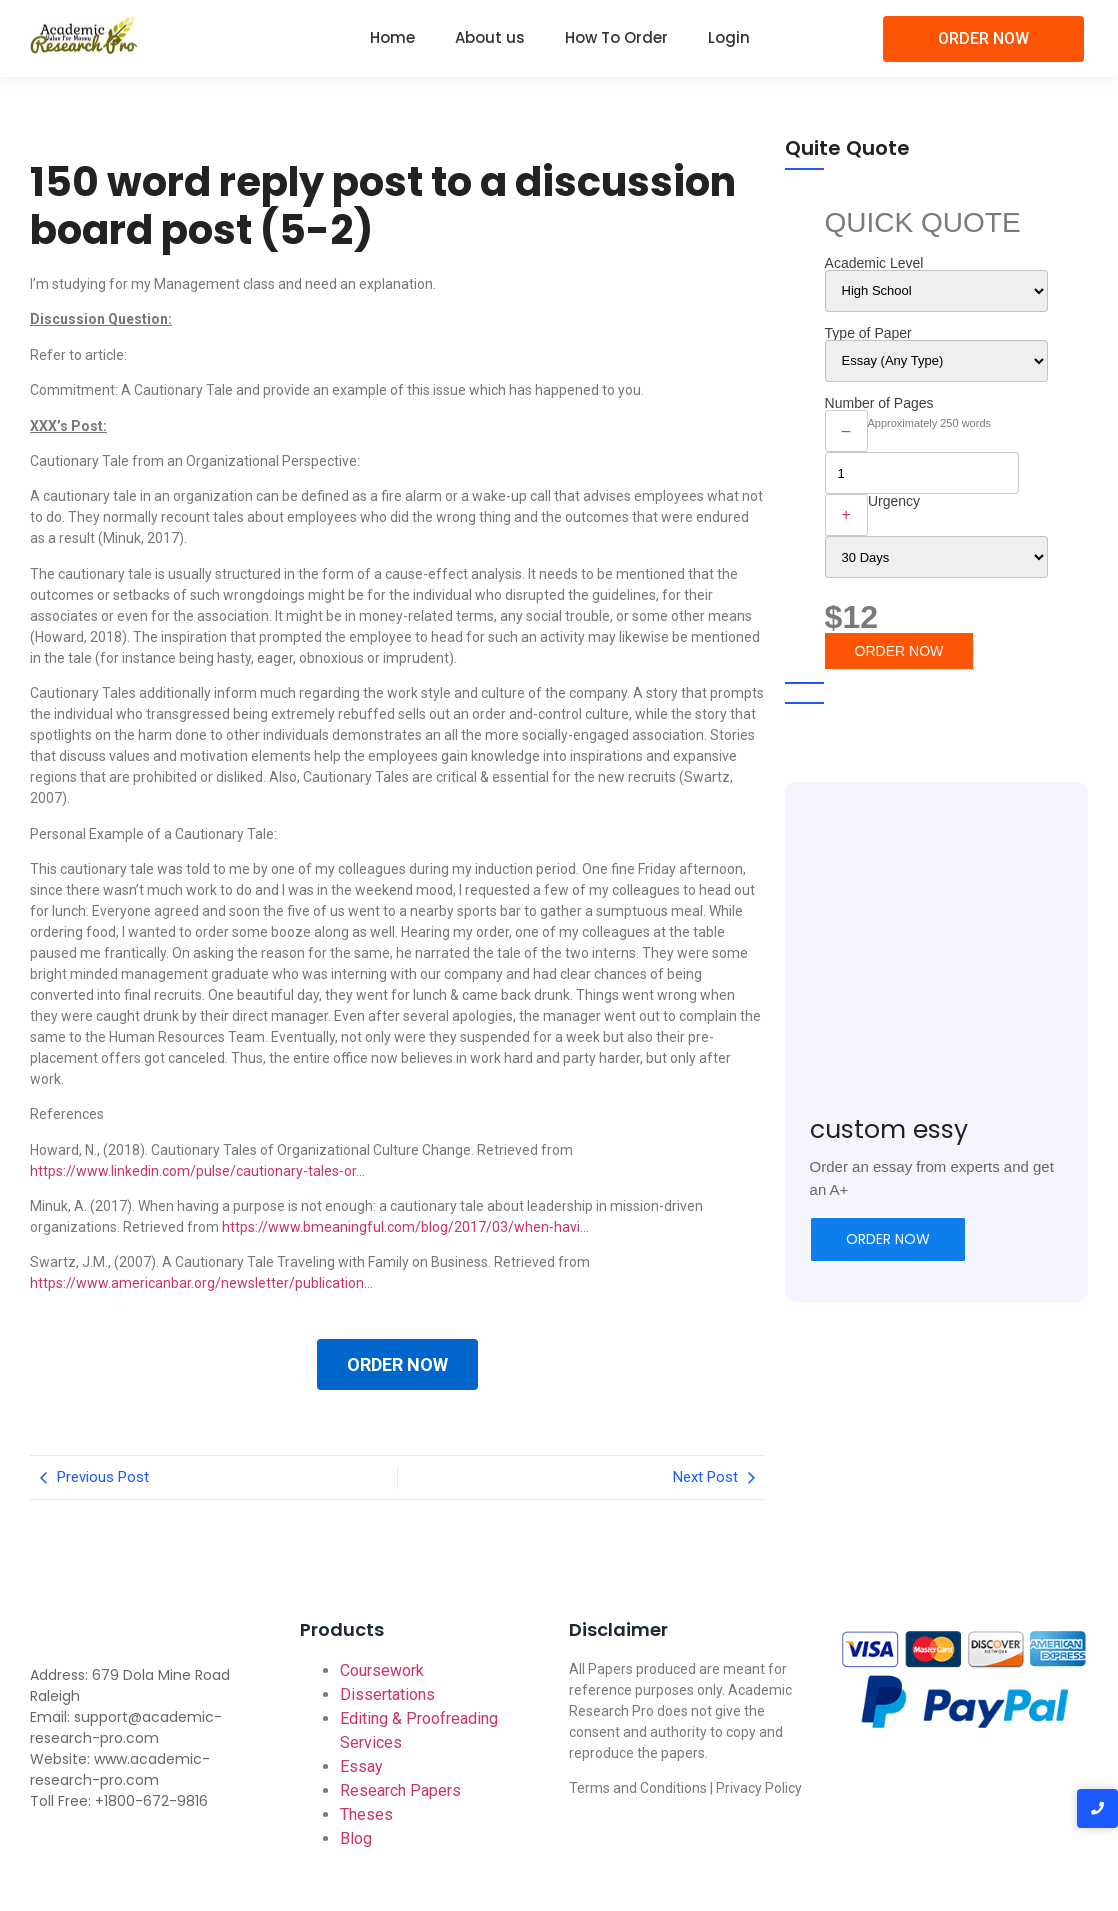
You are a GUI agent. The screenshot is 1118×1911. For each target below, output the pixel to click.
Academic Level (874, 263)
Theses (366, 1814)
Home (392, 37)
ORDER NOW (397, 1364)
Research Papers (400, 1790)
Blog (356, 1838)
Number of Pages (879, 403)
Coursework (382, 1670)
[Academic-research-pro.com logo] (83, 35)
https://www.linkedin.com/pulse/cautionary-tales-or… (197, 1171)
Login (729, 37)
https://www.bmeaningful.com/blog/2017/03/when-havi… (405, 1227)
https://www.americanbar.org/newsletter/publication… (201, 1283)
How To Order (616, 37)
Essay (361, 1766)
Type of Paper (868, 333)
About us (490, 37)
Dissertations (387, 1694)
